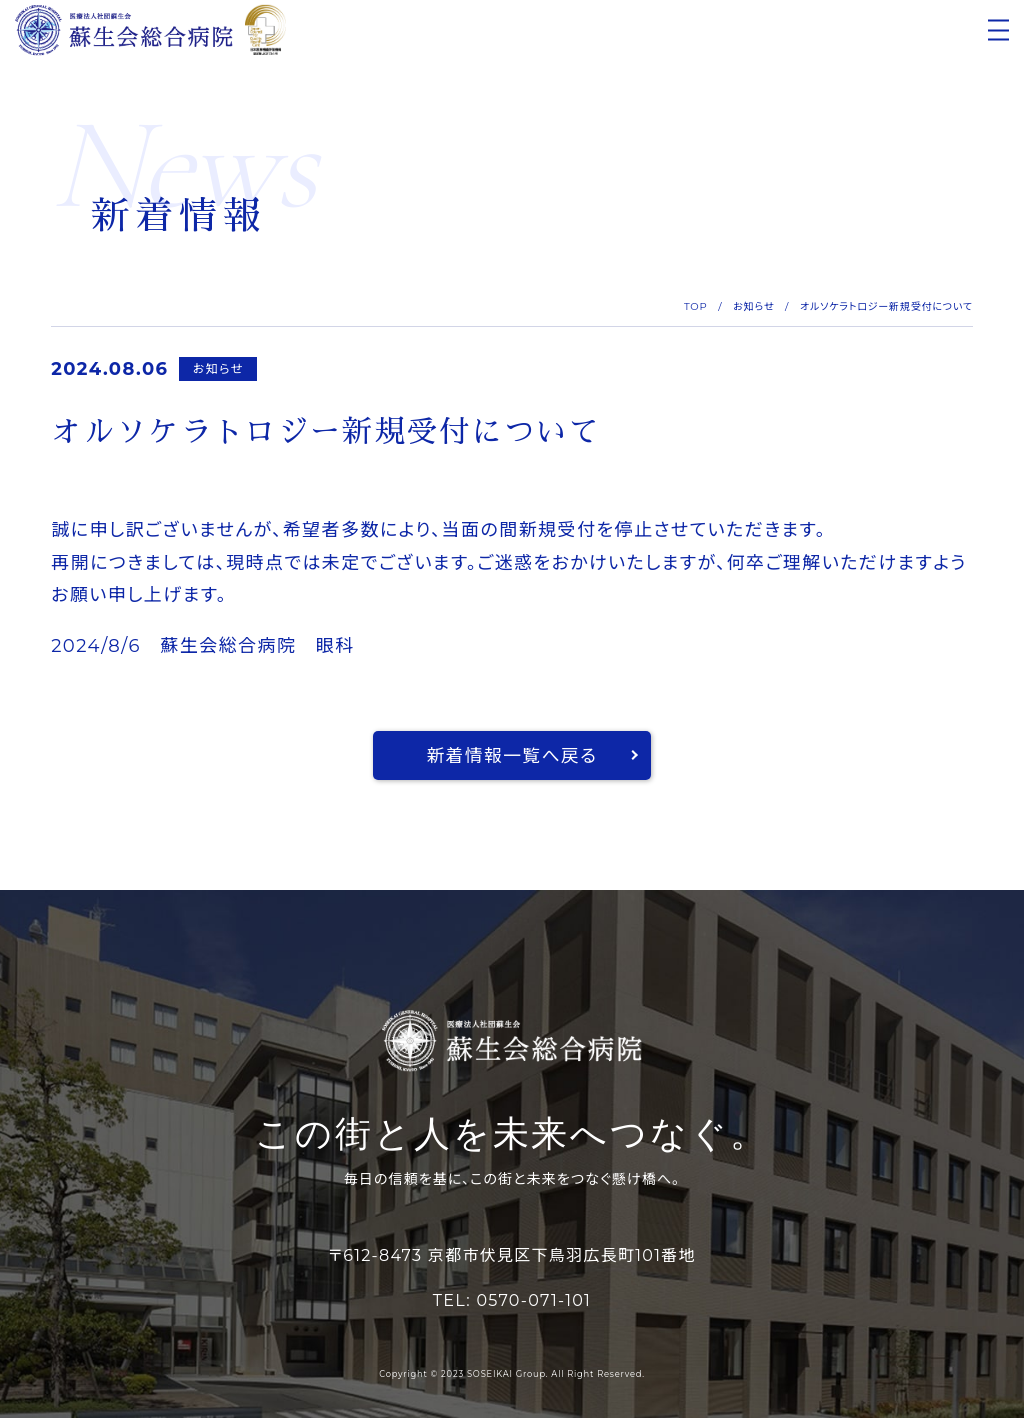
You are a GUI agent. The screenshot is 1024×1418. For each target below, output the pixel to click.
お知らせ (753, 306)
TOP (696, 306)
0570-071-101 (533, 1300)
